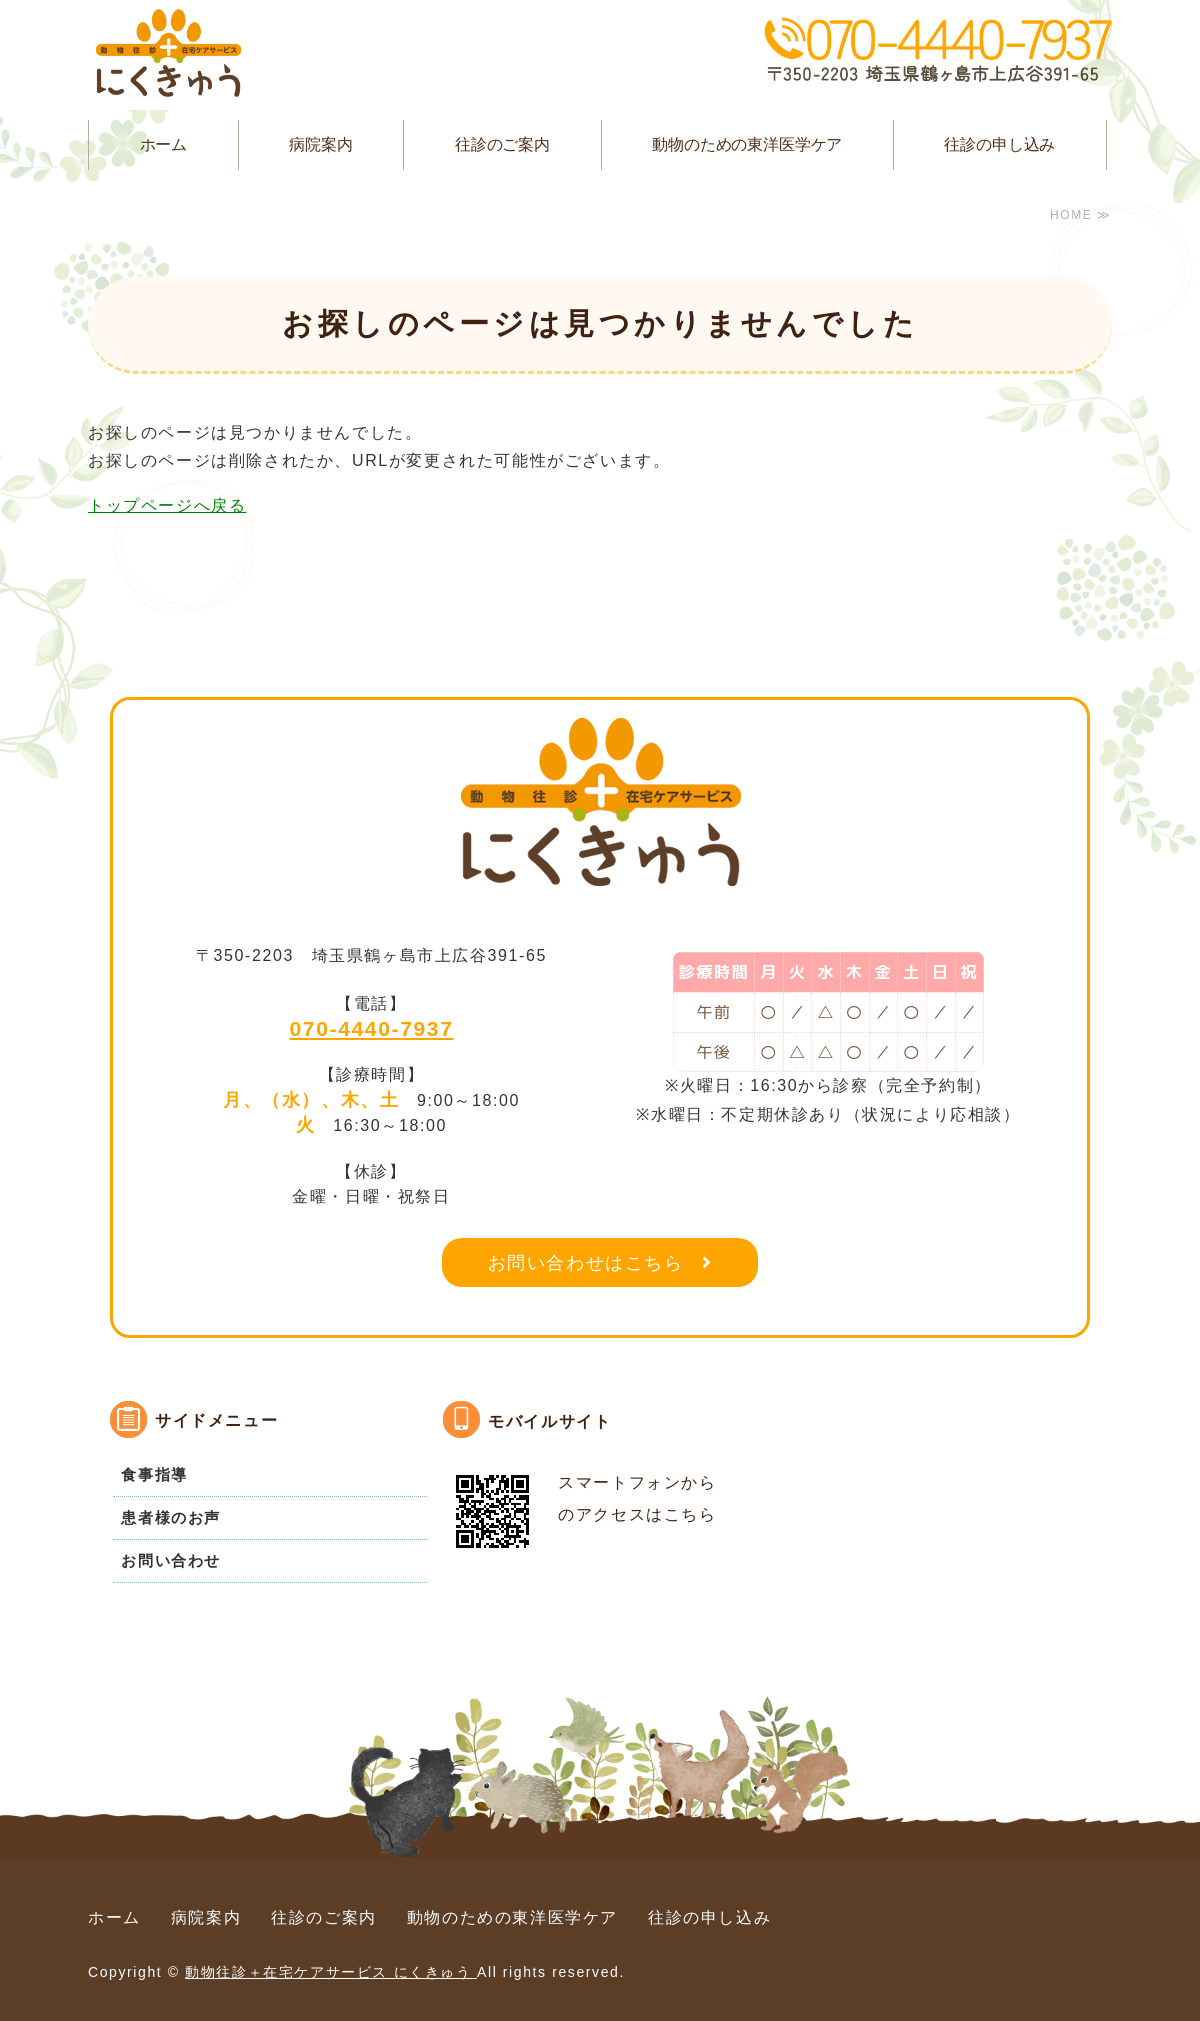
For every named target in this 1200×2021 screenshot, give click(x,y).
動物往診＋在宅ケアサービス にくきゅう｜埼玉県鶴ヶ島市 (168, 55)
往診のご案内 (502, 144)
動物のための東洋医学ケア (747, 144)
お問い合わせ (171, 1560)
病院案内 (320, 144)
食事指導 (154, 1474)
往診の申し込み (999, 144)
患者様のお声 (171, 1517)
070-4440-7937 (372, 1028)
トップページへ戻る (167, 505)
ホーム (164, 144)
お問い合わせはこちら (586, 1263)
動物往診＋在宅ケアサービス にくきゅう (331, 1972)
